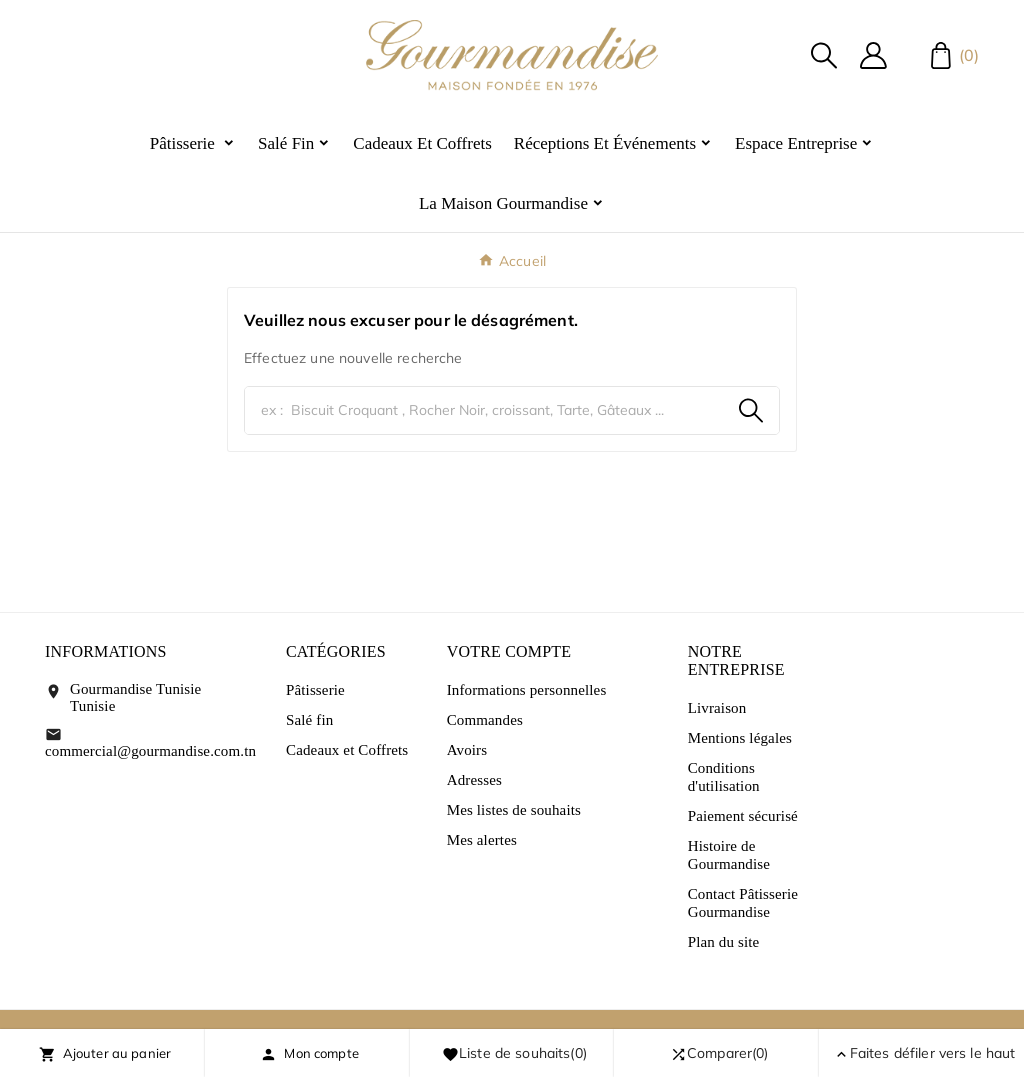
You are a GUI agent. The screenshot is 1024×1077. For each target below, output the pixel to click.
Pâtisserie (315, 690)
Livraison (717, 708)
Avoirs (467, 750)
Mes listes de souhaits (514, 810)
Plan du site (724, 942)
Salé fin (309, 720)
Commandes (485, 720)
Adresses (474, 780)
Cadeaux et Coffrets (347, 750)
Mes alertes (482, 840)
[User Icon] (873, 55)
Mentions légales (740, 738)
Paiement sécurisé (743, 816)
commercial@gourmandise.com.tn (150, 751)
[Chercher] (484, 410)
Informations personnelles (527, 690)
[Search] (751, 410)
